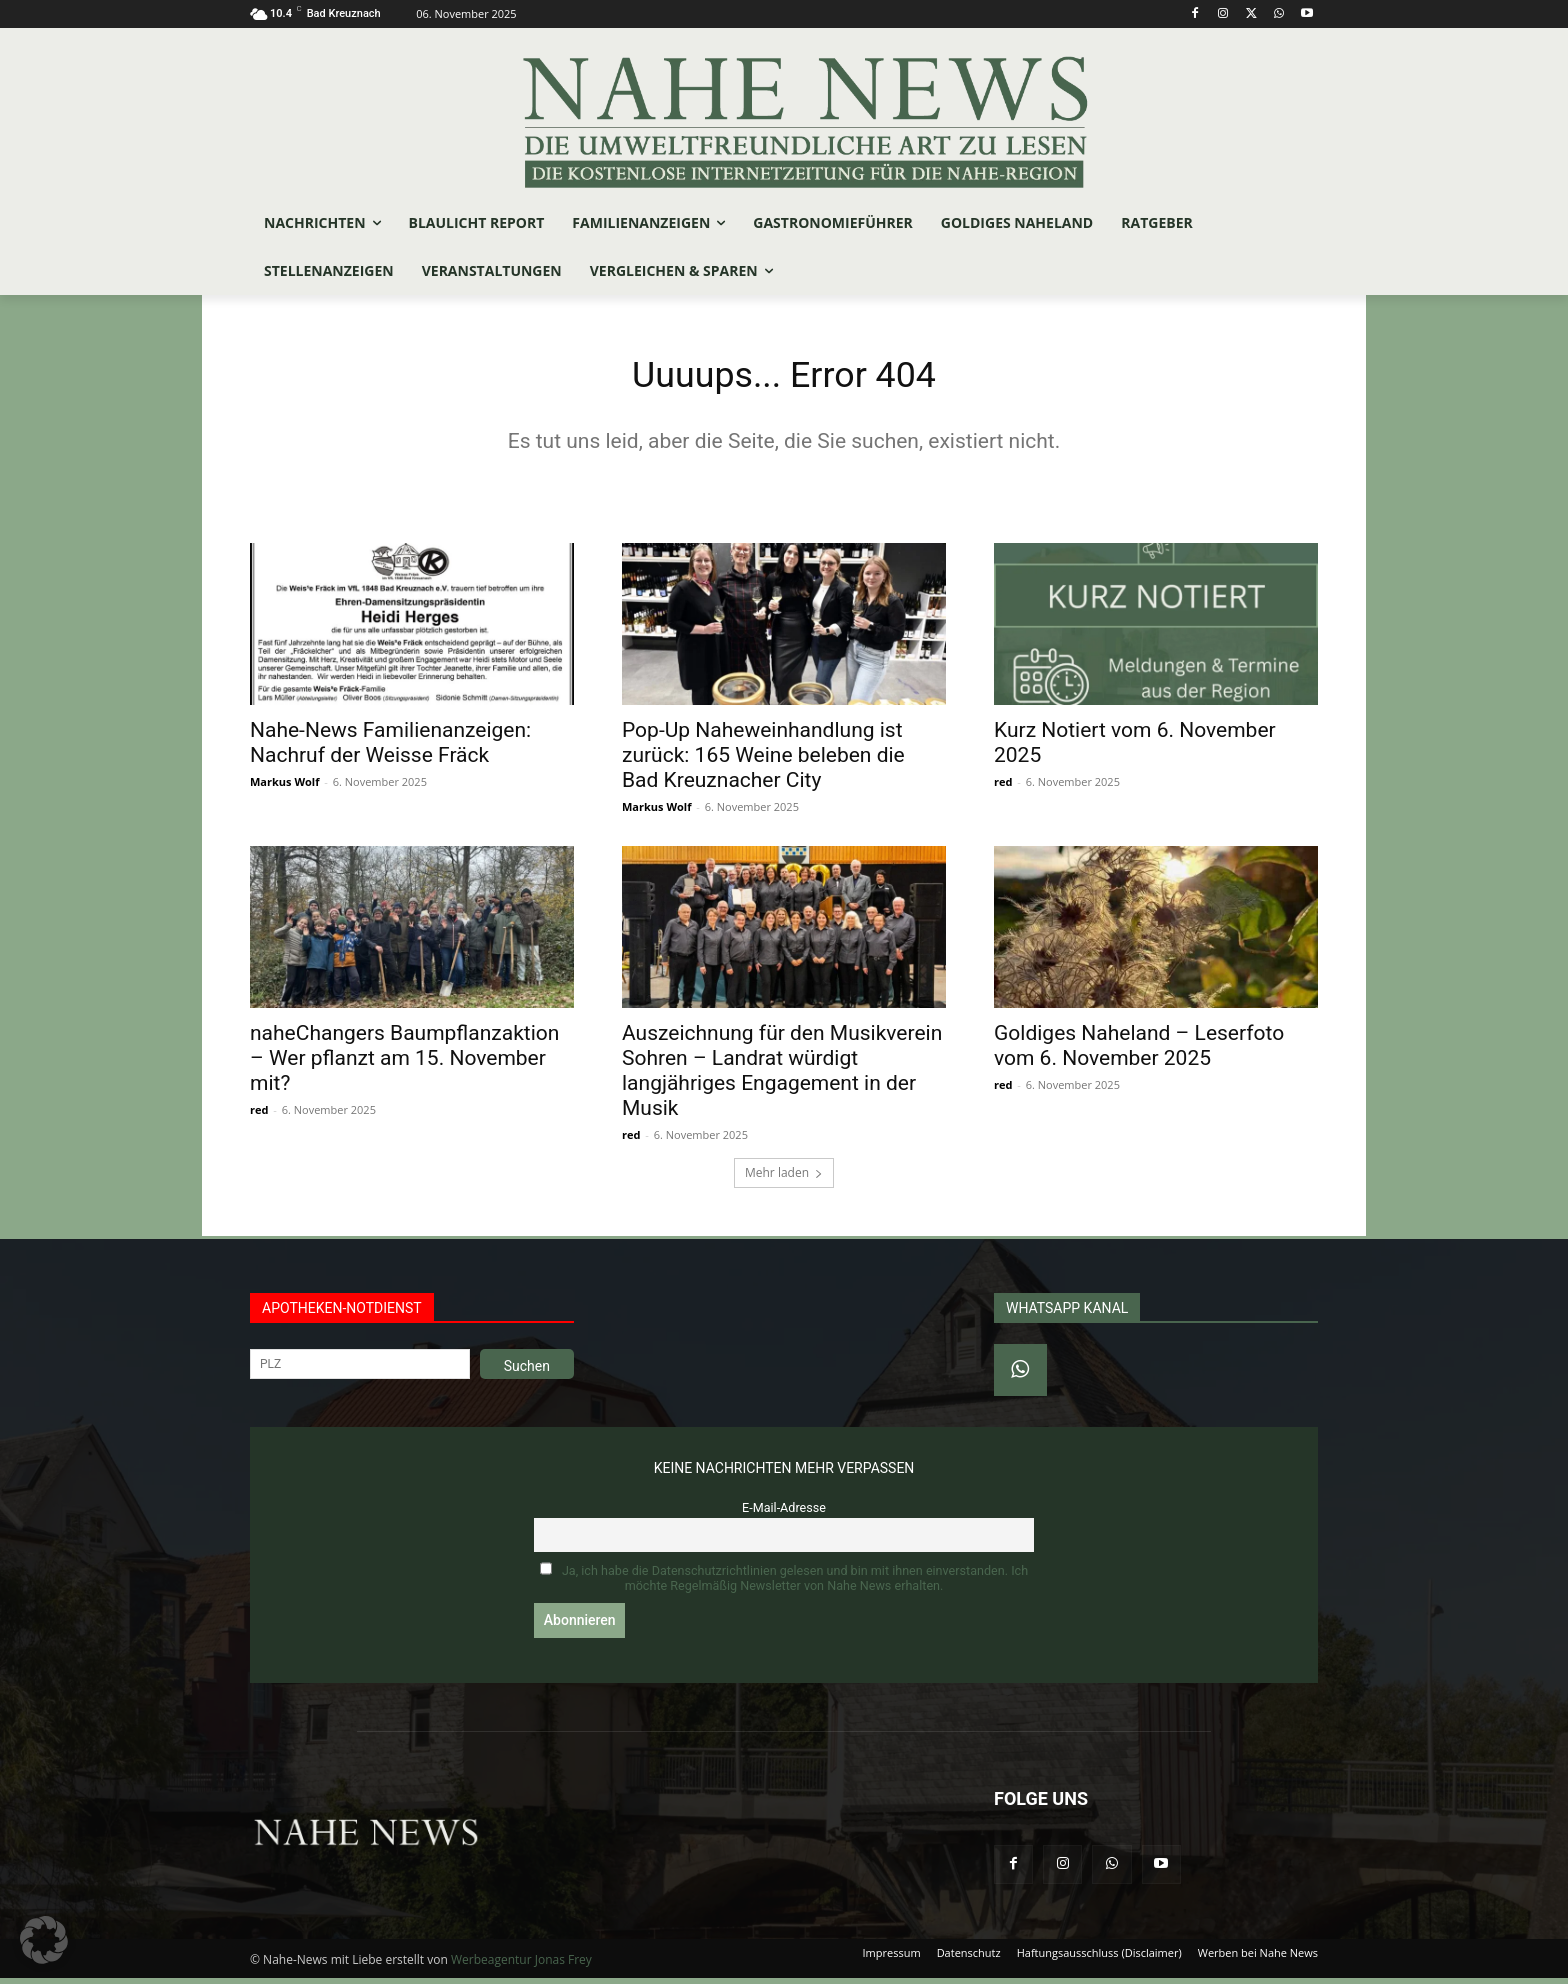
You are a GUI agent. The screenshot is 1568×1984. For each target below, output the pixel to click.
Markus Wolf (284, 786)
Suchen (527, 1371)
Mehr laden (784, 1177)
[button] (44, 1940)
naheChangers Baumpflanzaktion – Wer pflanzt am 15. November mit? (404, 1063)
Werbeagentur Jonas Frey (521, 1965)
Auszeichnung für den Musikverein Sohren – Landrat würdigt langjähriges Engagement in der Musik (782, 1075)
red (1003, 786)
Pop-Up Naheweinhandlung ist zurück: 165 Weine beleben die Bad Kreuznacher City (763, 760)
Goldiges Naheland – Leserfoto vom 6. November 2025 (1139, 1050)
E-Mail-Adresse (784, 1512)
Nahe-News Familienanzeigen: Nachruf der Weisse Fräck (390, 747)
